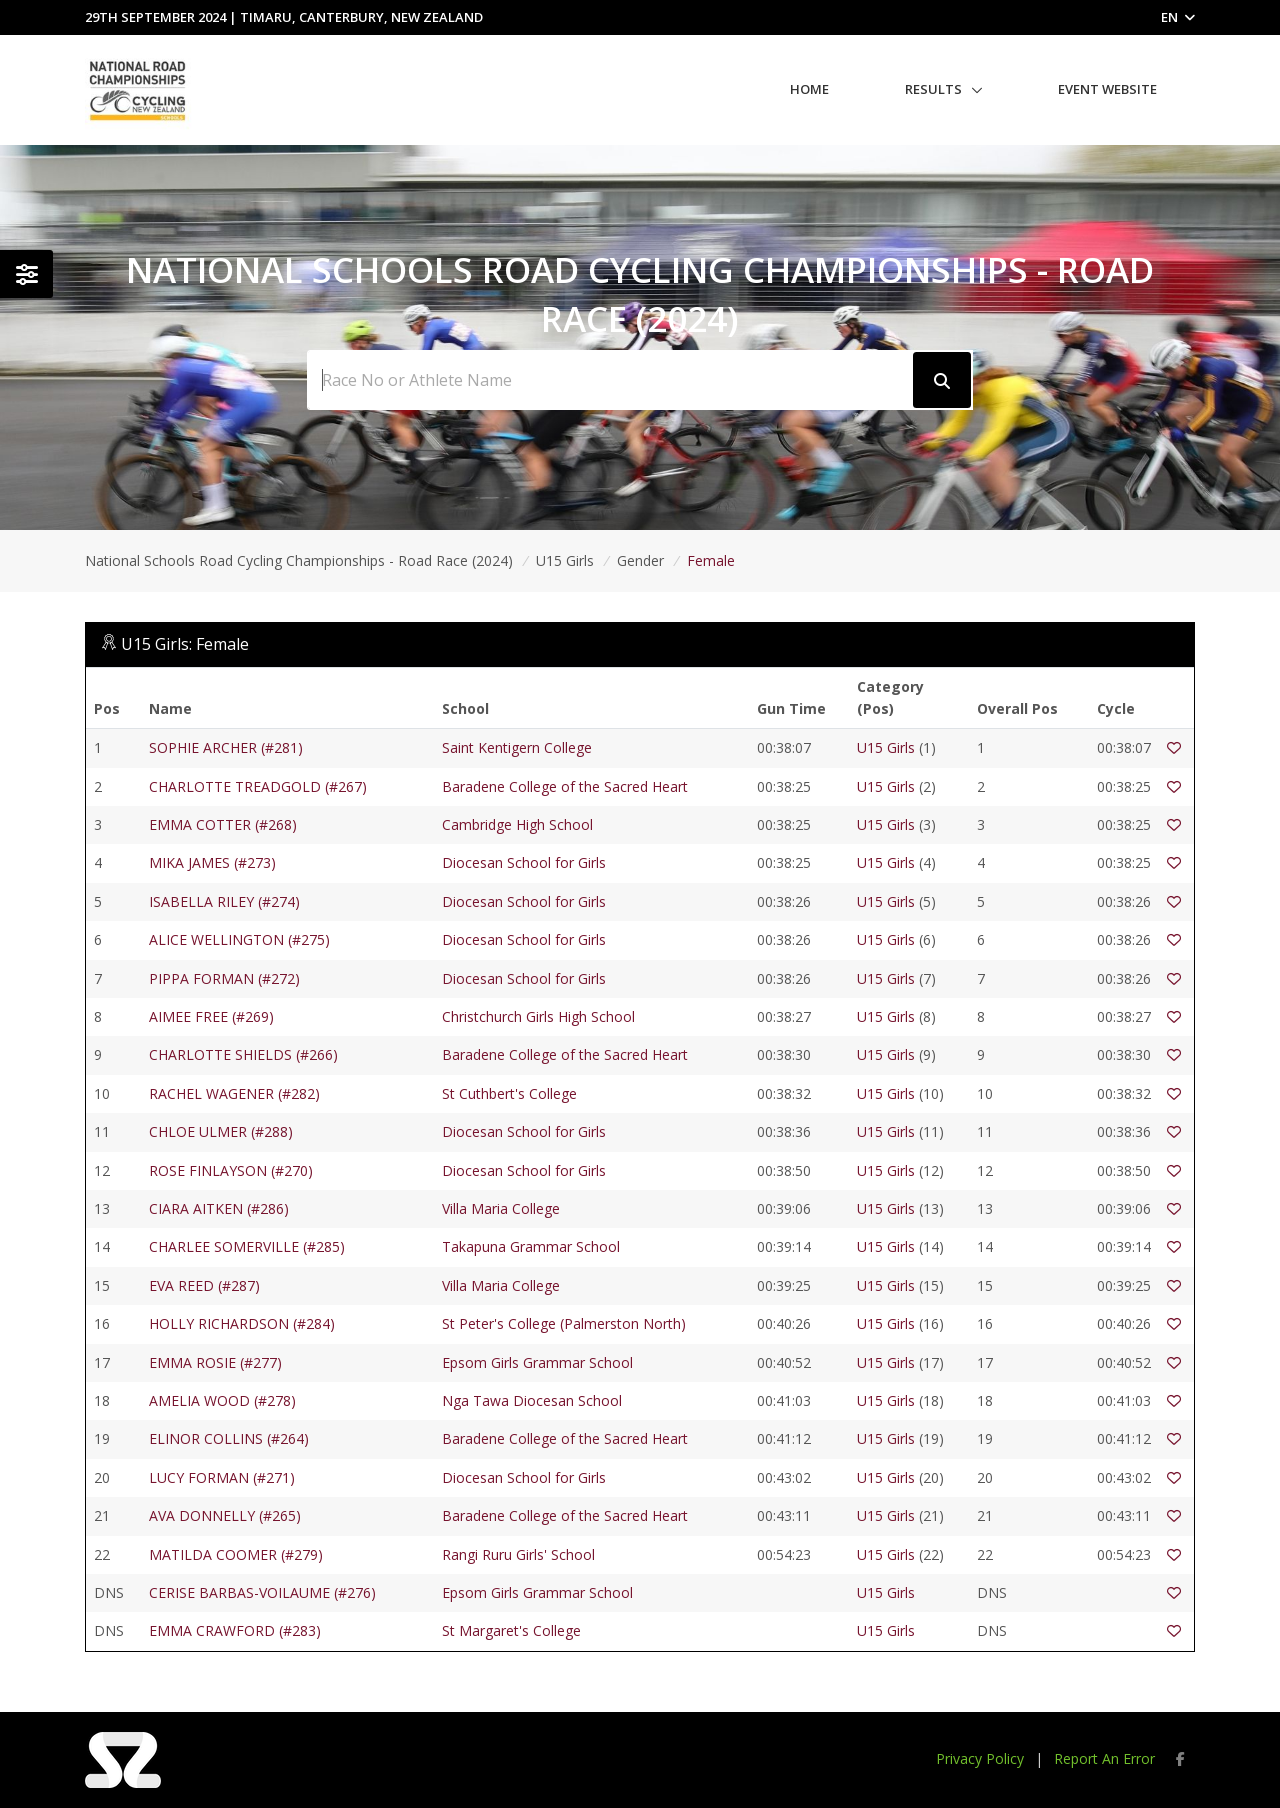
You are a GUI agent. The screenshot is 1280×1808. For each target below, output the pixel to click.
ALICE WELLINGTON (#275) (239, 939)
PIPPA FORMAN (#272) (224, 978)
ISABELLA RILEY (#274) (224, 901)
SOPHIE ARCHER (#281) (226, 747)
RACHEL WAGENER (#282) (234, 1093)
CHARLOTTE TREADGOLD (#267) (258, 786)
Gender (640, 560)
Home (809, 89)
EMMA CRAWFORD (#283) (235, 1630)
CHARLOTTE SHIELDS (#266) (243, 1054)
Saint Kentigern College (517, 747)
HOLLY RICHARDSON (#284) (242, 1323)
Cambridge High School (517, 824)
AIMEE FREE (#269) (211, 1016)
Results (933, 89)
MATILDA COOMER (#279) (236, 1554)
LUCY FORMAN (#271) (222, 1477)
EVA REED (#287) (204, 1285)
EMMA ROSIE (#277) (215, 1362)
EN (1178, 17)
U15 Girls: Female (185, 644)
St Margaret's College (511, 1630)
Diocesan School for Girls (524, 862)
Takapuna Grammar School (531, 1246)
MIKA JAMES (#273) (212, 862)
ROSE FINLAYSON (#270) (231, 1170)
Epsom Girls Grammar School (537, 1362)
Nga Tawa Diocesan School (532, 1400)
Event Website (1107, 89)
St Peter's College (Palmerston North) (564, 1323)
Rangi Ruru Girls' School (518, 1554)
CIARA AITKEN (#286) (219, 1208)
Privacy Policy (980, 1758)
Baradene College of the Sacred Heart (565, 786)
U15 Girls (565, 560)
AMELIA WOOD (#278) (222, 1400)
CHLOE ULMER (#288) (221, 1131)
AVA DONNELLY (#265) (225, 1515)
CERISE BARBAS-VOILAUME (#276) (262, 1592)
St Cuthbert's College (509, 1093)
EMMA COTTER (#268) (223, 824)
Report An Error (1104, 1758)
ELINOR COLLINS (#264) (229, 1438)
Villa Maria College (501, 1208)
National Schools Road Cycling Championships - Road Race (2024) (299, 560)
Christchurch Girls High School (538, 1016)
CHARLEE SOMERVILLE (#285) (247, 1246)
